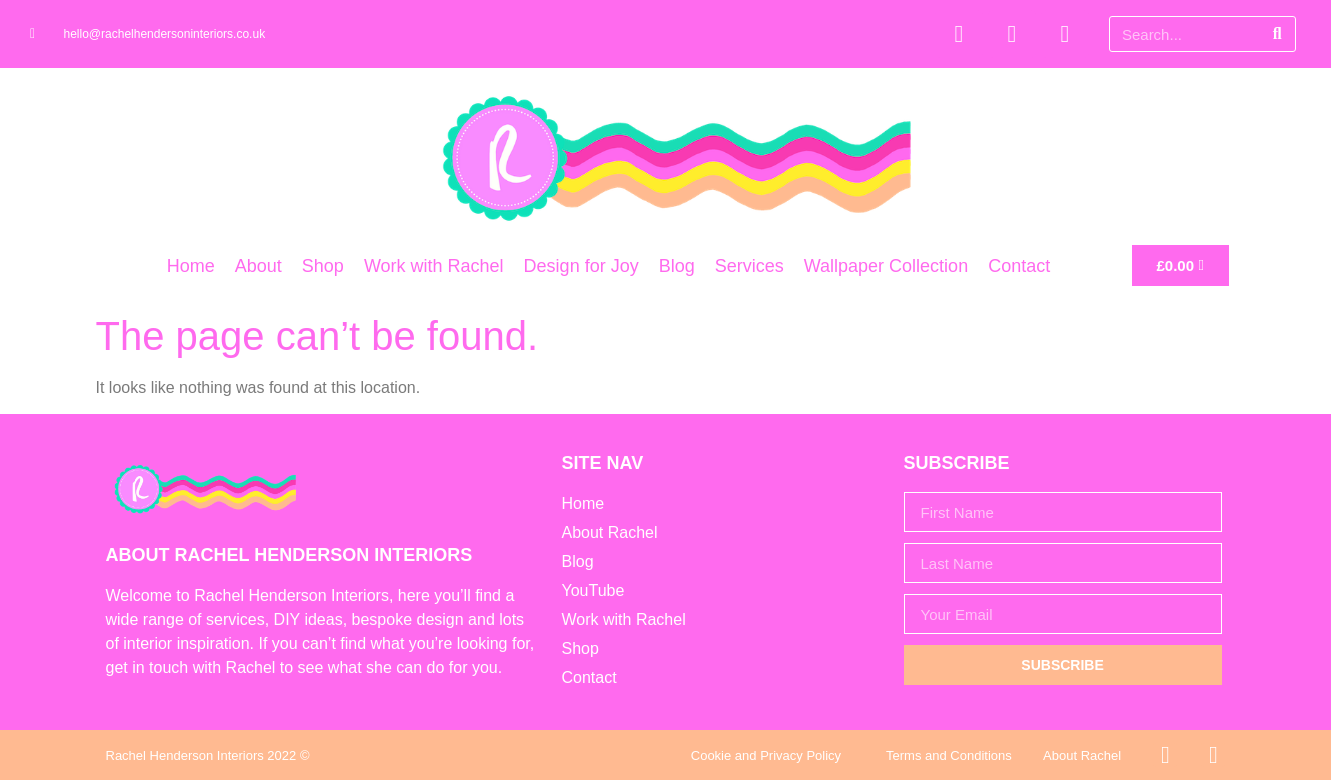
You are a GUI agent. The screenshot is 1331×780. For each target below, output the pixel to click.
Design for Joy (581, 266)
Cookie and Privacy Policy (766, 755)
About (258, 266)
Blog (677, 266)
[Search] (1277, 34)
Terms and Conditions (949, 755)
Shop (323, 266)
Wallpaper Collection (886, 266)
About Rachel (1082, 755)
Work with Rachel (434, 266)
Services (749, 266)
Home (191, 266)
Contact (1019, 266)
